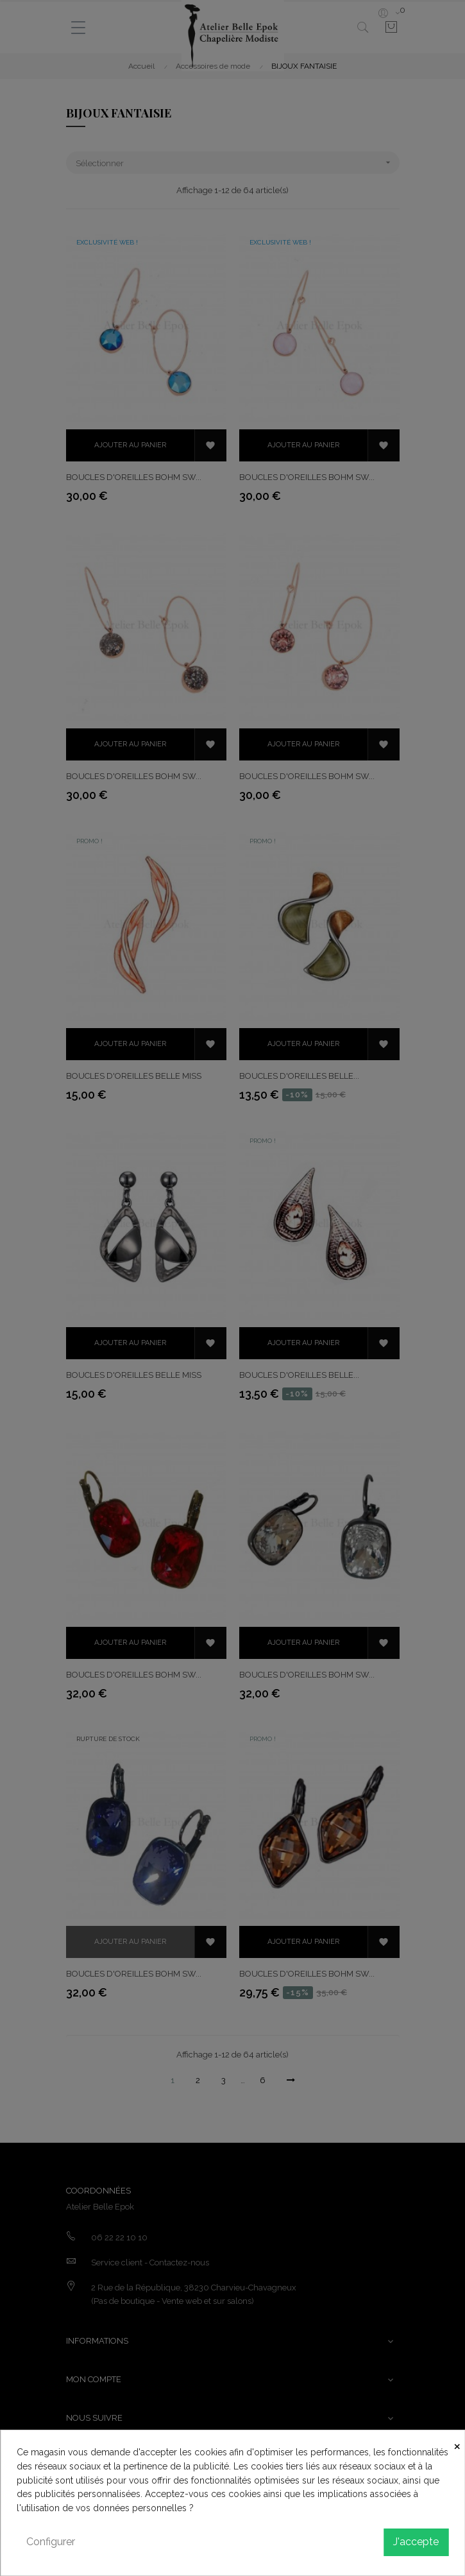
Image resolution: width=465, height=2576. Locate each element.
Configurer (50, 2542)
